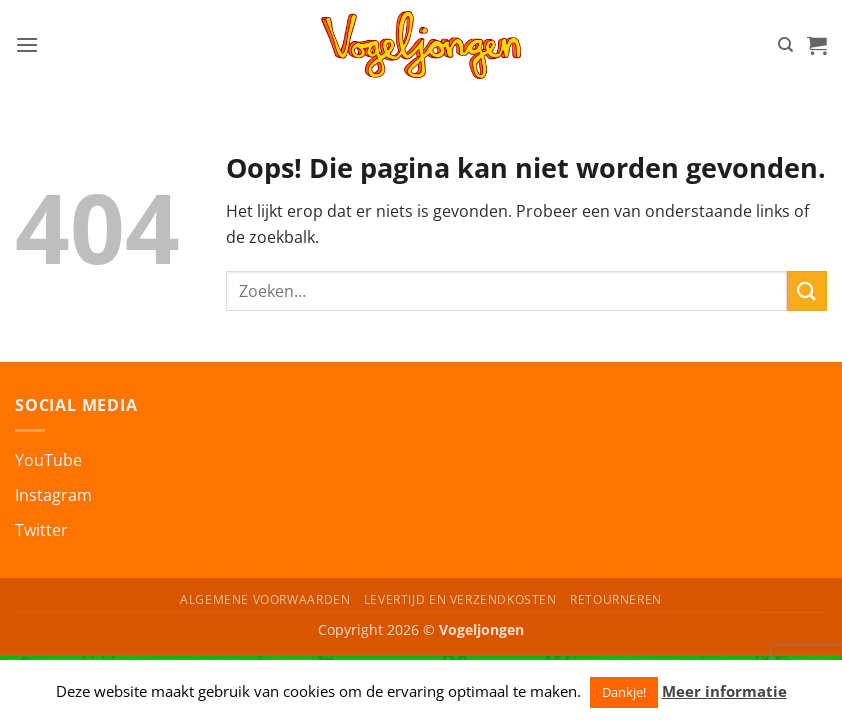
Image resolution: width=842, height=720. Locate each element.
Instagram (53, 495)
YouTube (48, 460)
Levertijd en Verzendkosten (460, 599)
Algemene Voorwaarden (265, 599)
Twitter (41, 530)
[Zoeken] (785, 45)
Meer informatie (724, 691)
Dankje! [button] (624, 692)
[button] (27, 44)
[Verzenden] (807, 290)
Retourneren (616, 599)
